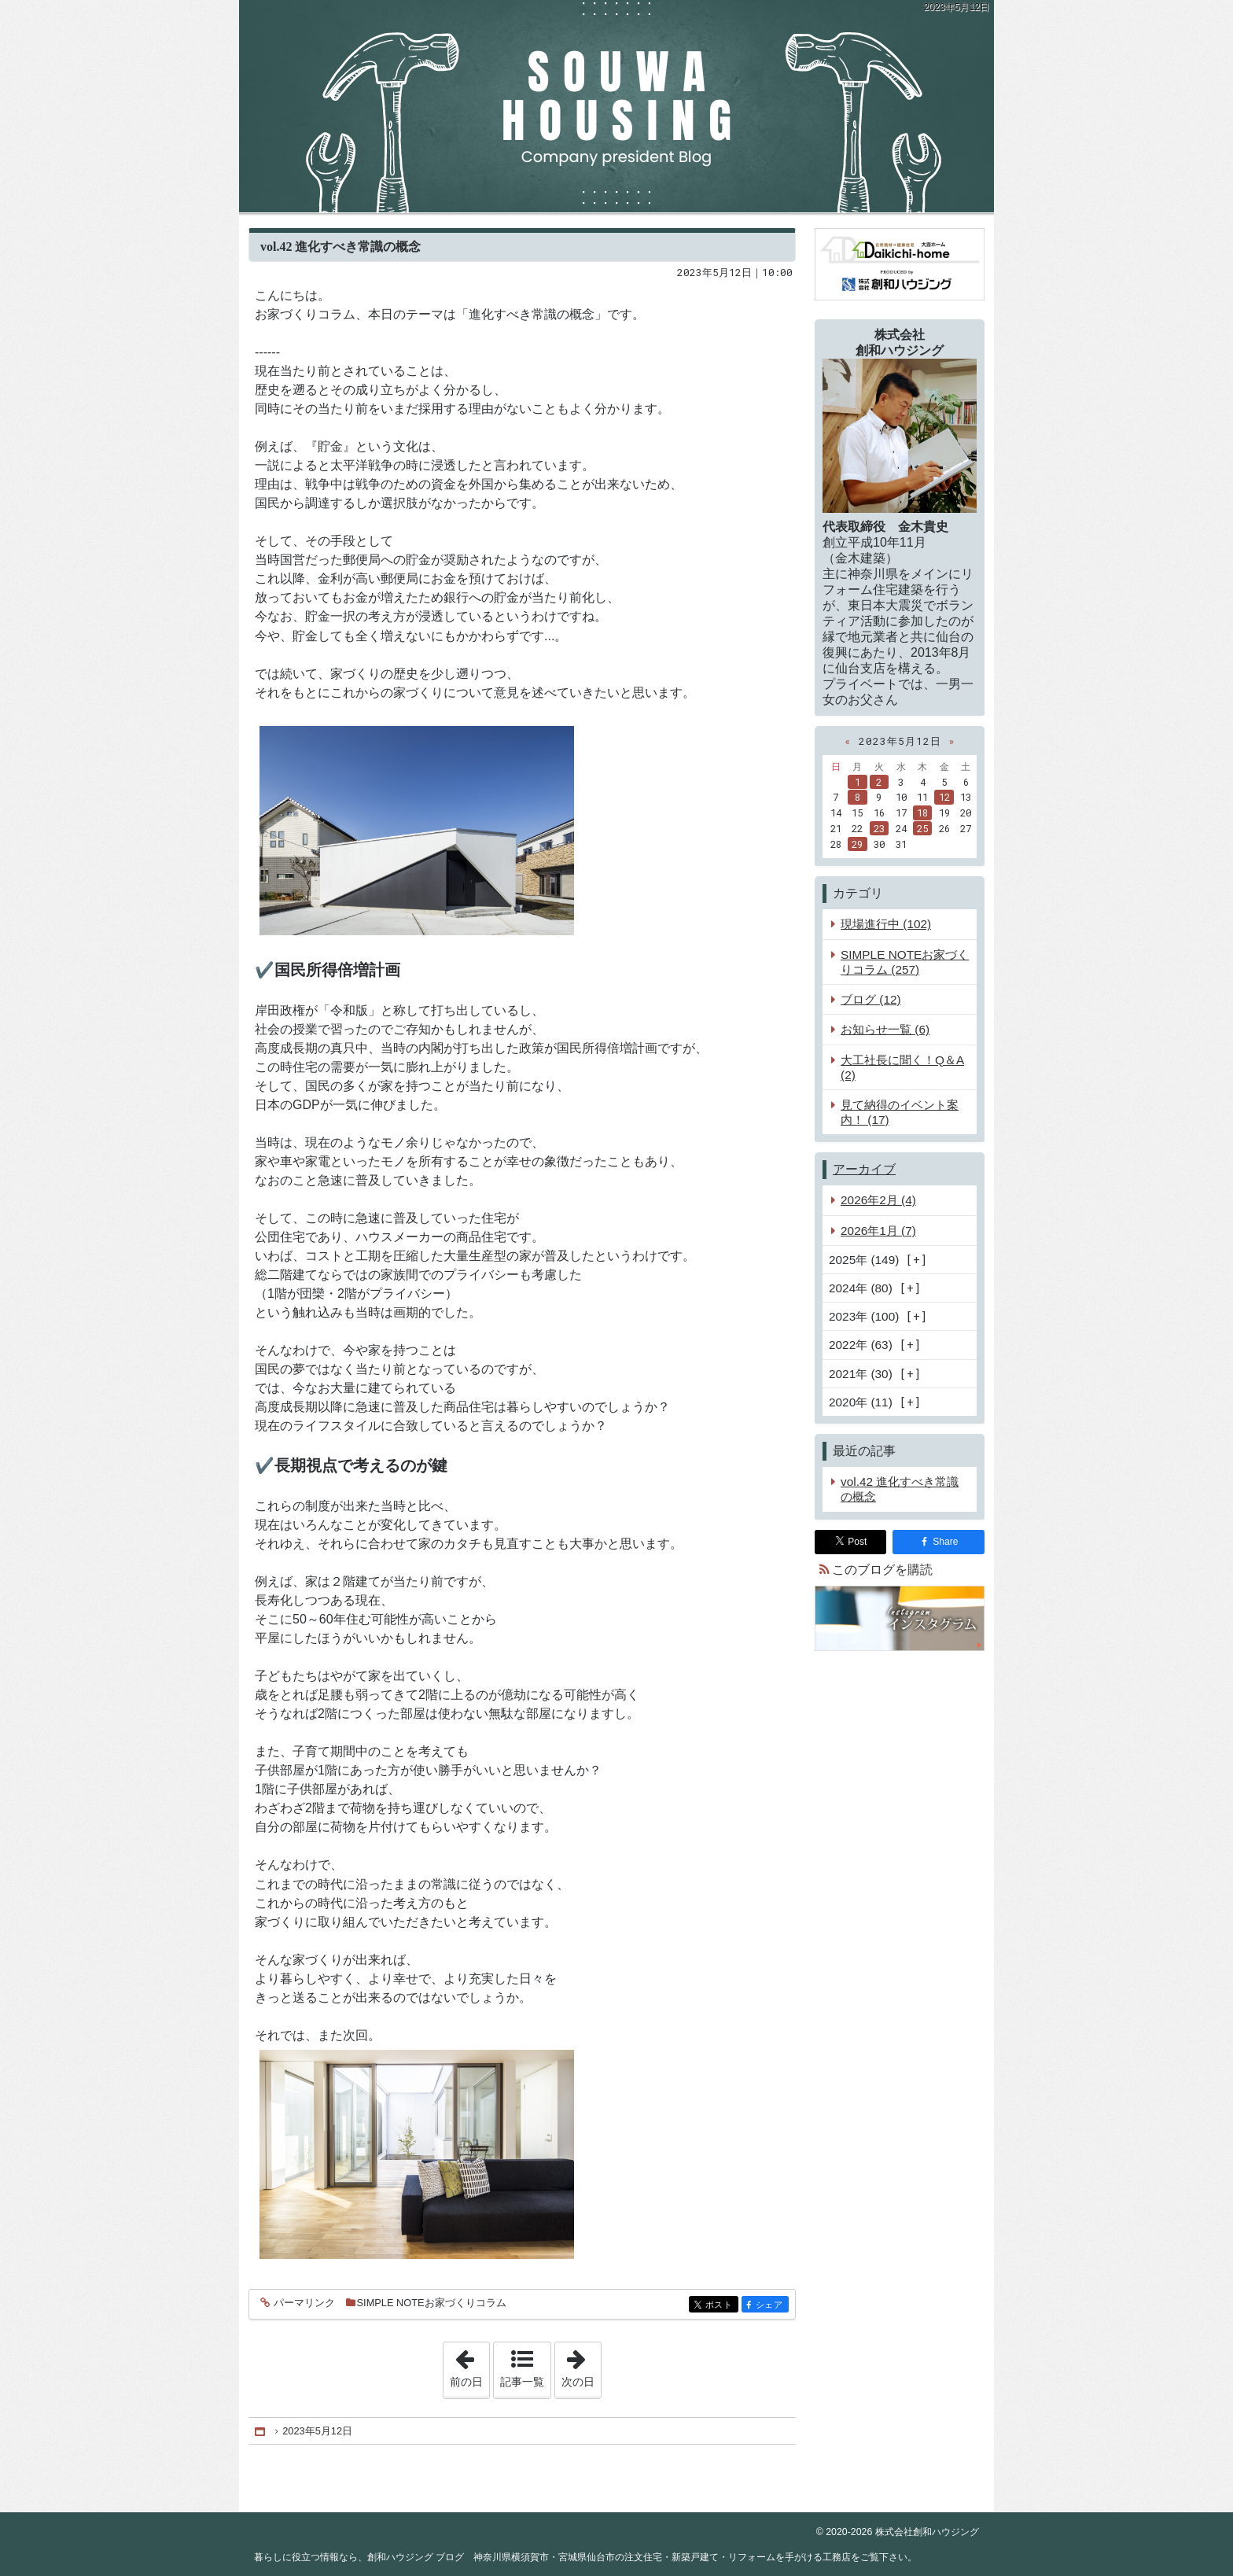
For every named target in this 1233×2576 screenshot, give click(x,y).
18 (922, 812)
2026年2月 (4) (878, 1200)
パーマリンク (303, 2303)
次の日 (581, 2365)
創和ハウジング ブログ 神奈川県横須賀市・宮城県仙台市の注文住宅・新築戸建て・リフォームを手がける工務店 (616, 106)
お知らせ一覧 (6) (885, 1029)
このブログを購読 (882, 1569)
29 (857, 844)
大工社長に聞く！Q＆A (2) (902, 1067)
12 (944, 796)
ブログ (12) (871, 999)
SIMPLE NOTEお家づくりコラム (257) (905, 962)
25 (922, 828)
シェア (771, 2306)
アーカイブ (864, 1169)
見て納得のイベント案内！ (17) (900, 1112)
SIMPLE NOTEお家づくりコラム (431, 2303)
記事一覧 (522, 2381)
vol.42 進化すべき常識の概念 (340, 246)
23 (879, 828)
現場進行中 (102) (886, 924)
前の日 (469, 2365)
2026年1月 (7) (878, 1230)
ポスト (720, 2306)
